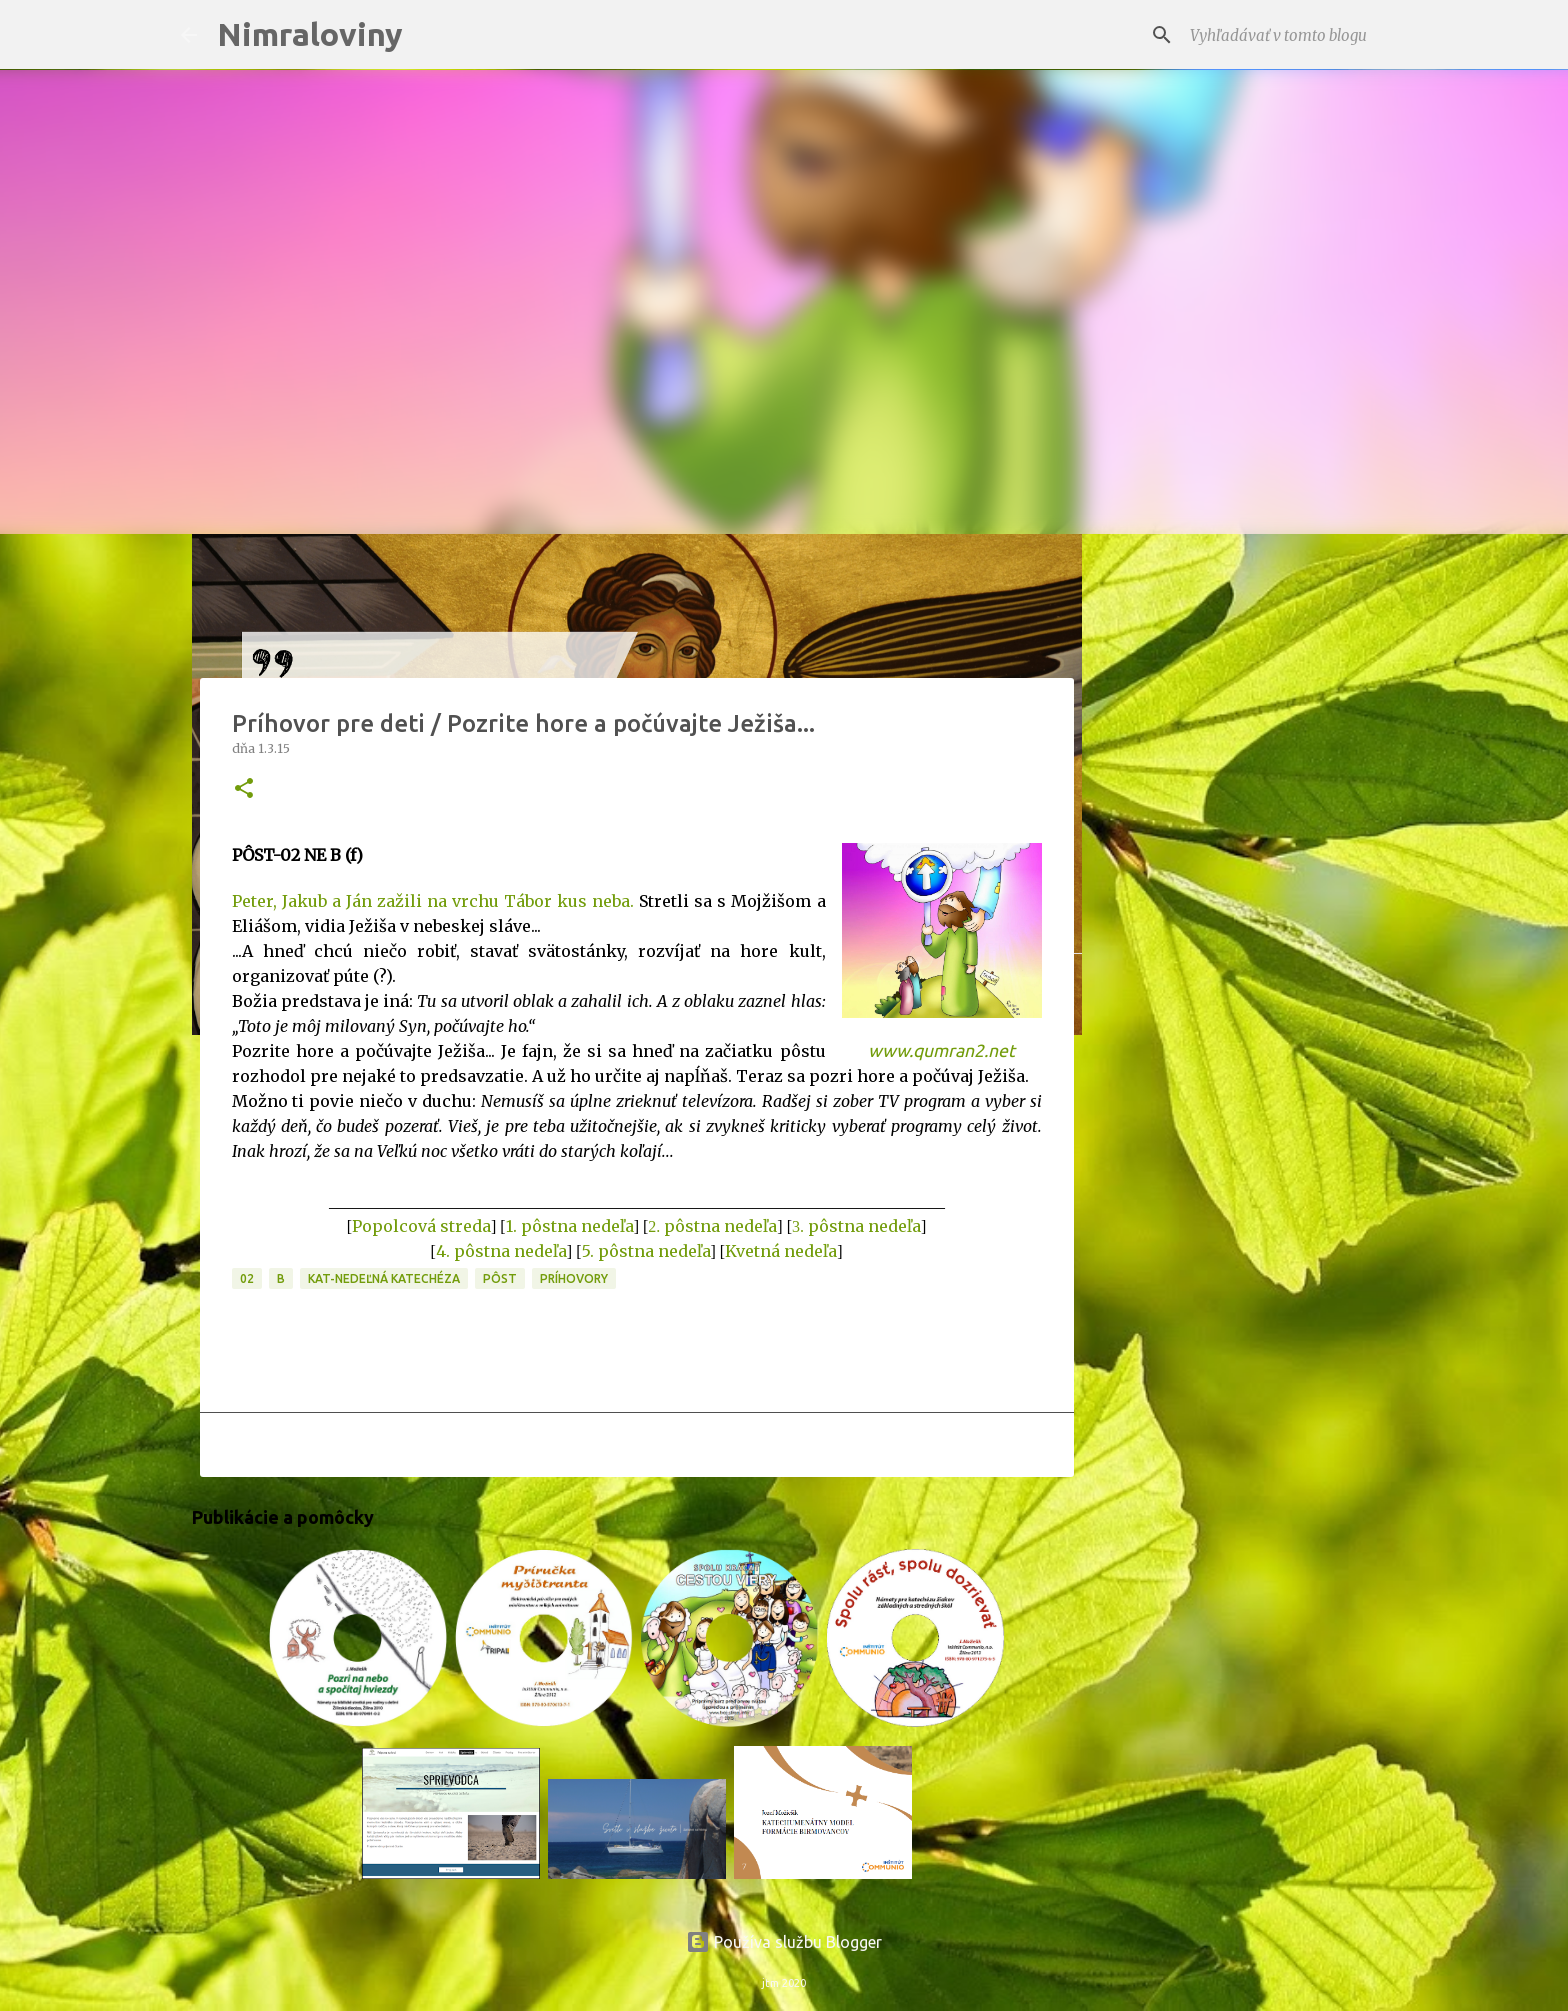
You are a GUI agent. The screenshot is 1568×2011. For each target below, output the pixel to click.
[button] (244, 789)
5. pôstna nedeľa (646, 1251)
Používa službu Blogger (784, 1942)
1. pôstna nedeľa (570, 1226)
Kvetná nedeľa (781, 1251)
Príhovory (574, 1278)
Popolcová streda (421, 1226)
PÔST (500, 1278)
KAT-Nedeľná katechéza (384, 1278)
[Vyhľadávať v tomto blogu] (1287, 35)
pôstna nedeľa (720, 1226)
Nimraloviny (310, 34)
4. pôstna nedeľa (501, 1251)
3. (800, 1226)
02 (247, 1278)
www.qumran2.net (941, 1050)
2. (656, 1226)
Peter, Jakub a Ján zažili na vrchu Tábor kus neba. (433, 901)
